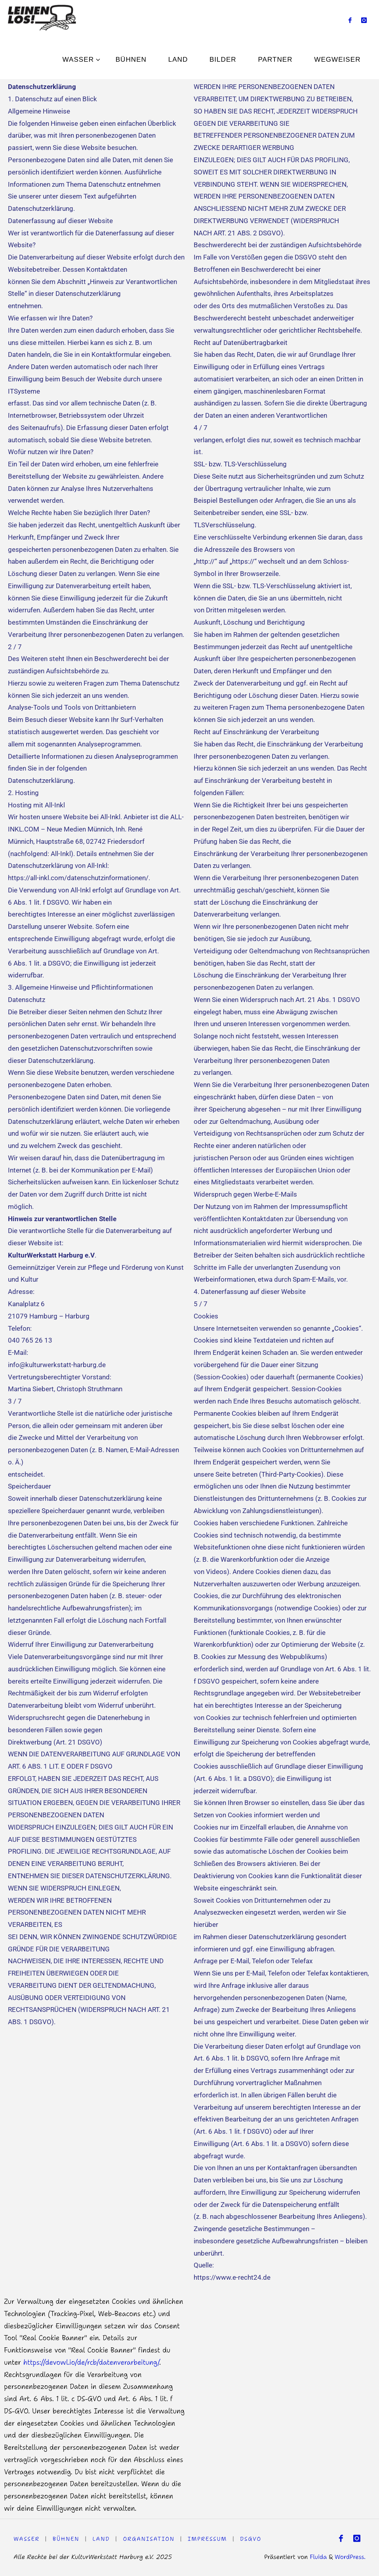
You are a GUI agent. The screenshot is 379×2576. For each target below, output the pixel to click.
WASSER (26, 2538)
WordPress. (350, 2557)
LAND (101, 2538)
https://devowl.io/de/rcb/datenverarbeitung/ (91, 2362)
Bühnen (66, 2538)
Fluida (317, 2557)
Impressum (208, 2538)
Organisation (149, 2538)
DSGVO (252, 2538)
